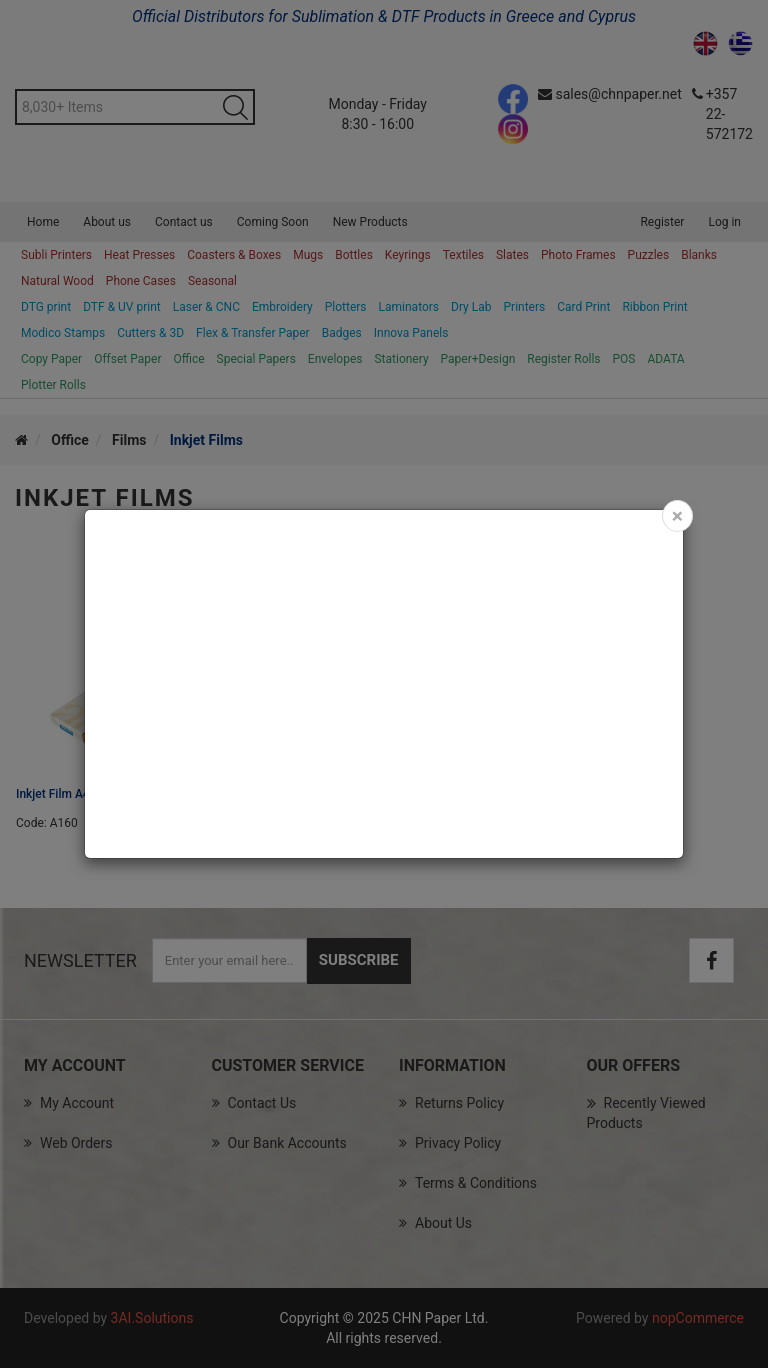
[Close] (677, 516)
